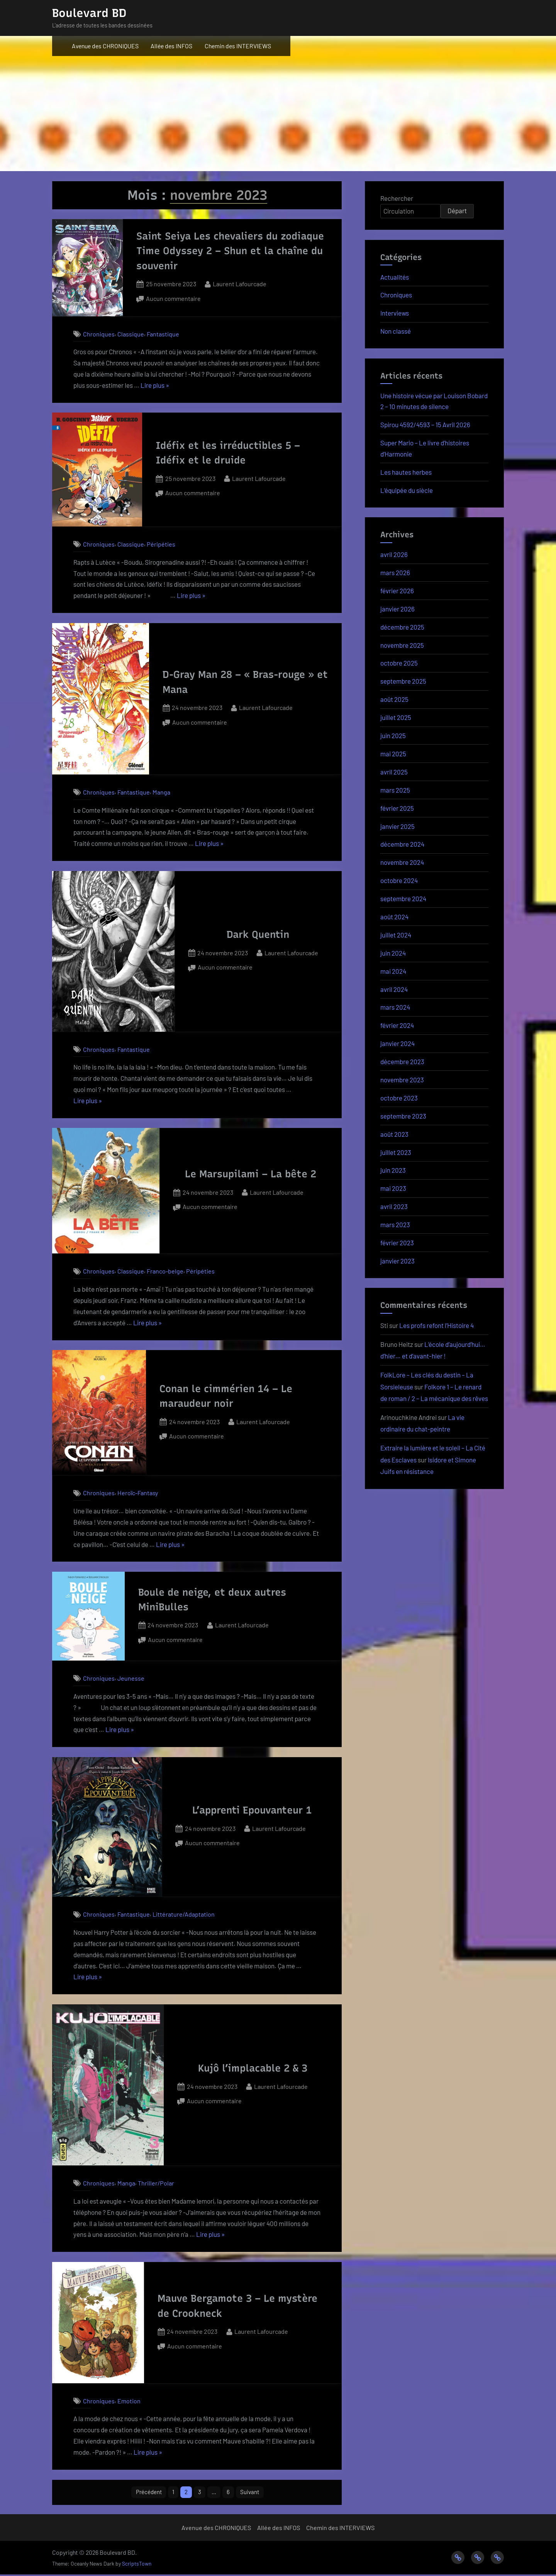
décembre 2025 (402, 627)
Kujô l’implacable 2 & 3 (252, 2068)
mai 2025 (393, 753)
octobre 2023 (399, 1098)
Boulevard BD (89, 13)
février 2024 (397, 1025)
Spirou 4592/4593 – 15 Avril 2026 (425, 424)
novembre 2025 (402, 645)
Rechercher (396, 198)
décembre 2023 (402, 1061)
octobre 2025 (399, 663)
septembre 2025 (403, 681)
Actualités (394, 277)
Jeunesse (130, 1678)
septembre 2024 (403, 898)
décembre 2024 (402, 844)
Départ (457, 210)
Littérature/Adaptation (184, 1914)
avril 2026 (394, 554)
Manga (161, 792)
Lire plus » (155, 385)
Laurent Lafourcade (239, 282)
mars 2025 (395, 790)
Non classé (395, 331)
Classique (130, 334)
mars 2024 (395, 1007)
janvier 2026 (397, 609)
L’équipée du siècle (406, 490)
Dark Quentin (258, 934)
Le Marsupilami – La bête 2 (250, 1174)
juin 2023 (393, 1170)
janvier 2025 (397, 826)
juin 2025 (393, 735)
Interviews (394, 313)
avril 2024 (394, 989)
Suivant (254, 2492)
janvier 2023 (397, 1261)
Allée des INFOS (171, 45)
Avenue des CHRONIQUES (105, 45)
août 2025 (394, 699)
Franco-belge (165, 1271)
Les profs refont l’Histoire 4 (436, 1325)
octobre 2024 (399, 880)
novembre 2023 (402, 1079)
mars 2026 (395, 572)
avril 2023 (394, 1206)
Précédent (145, 2492)
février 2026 (397, 590)
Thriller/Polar (156, 2183)
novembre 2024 (402, 862)
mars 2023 (395, 1224)
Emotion (129, 2400)
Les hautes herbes (406, 472)
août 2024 (394, 916)
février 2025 (397, 808)
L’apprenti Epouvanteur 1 (252, 1810)
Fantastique (163, 334)
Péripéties (161, 544)
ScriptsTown (136, 2565)
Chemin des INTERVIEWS (238, 45)
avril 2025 (394, 772)
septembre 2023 (403, 1116)
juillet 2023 (395, 1152)
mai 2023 (393, 1188)
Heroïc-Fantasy (137, 1492)
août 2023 (394, 1134)
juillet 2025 (395, 717)
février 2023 (397, 1242)
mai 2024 (393, 971)
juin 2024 (393, 953)
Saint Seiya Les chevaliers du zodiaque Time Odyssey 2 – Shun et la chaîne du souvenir (230, 251)
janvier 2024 (397, 1043)
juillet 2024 (395, 935)
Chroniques (99, 334)
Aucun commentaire (173, 298)
